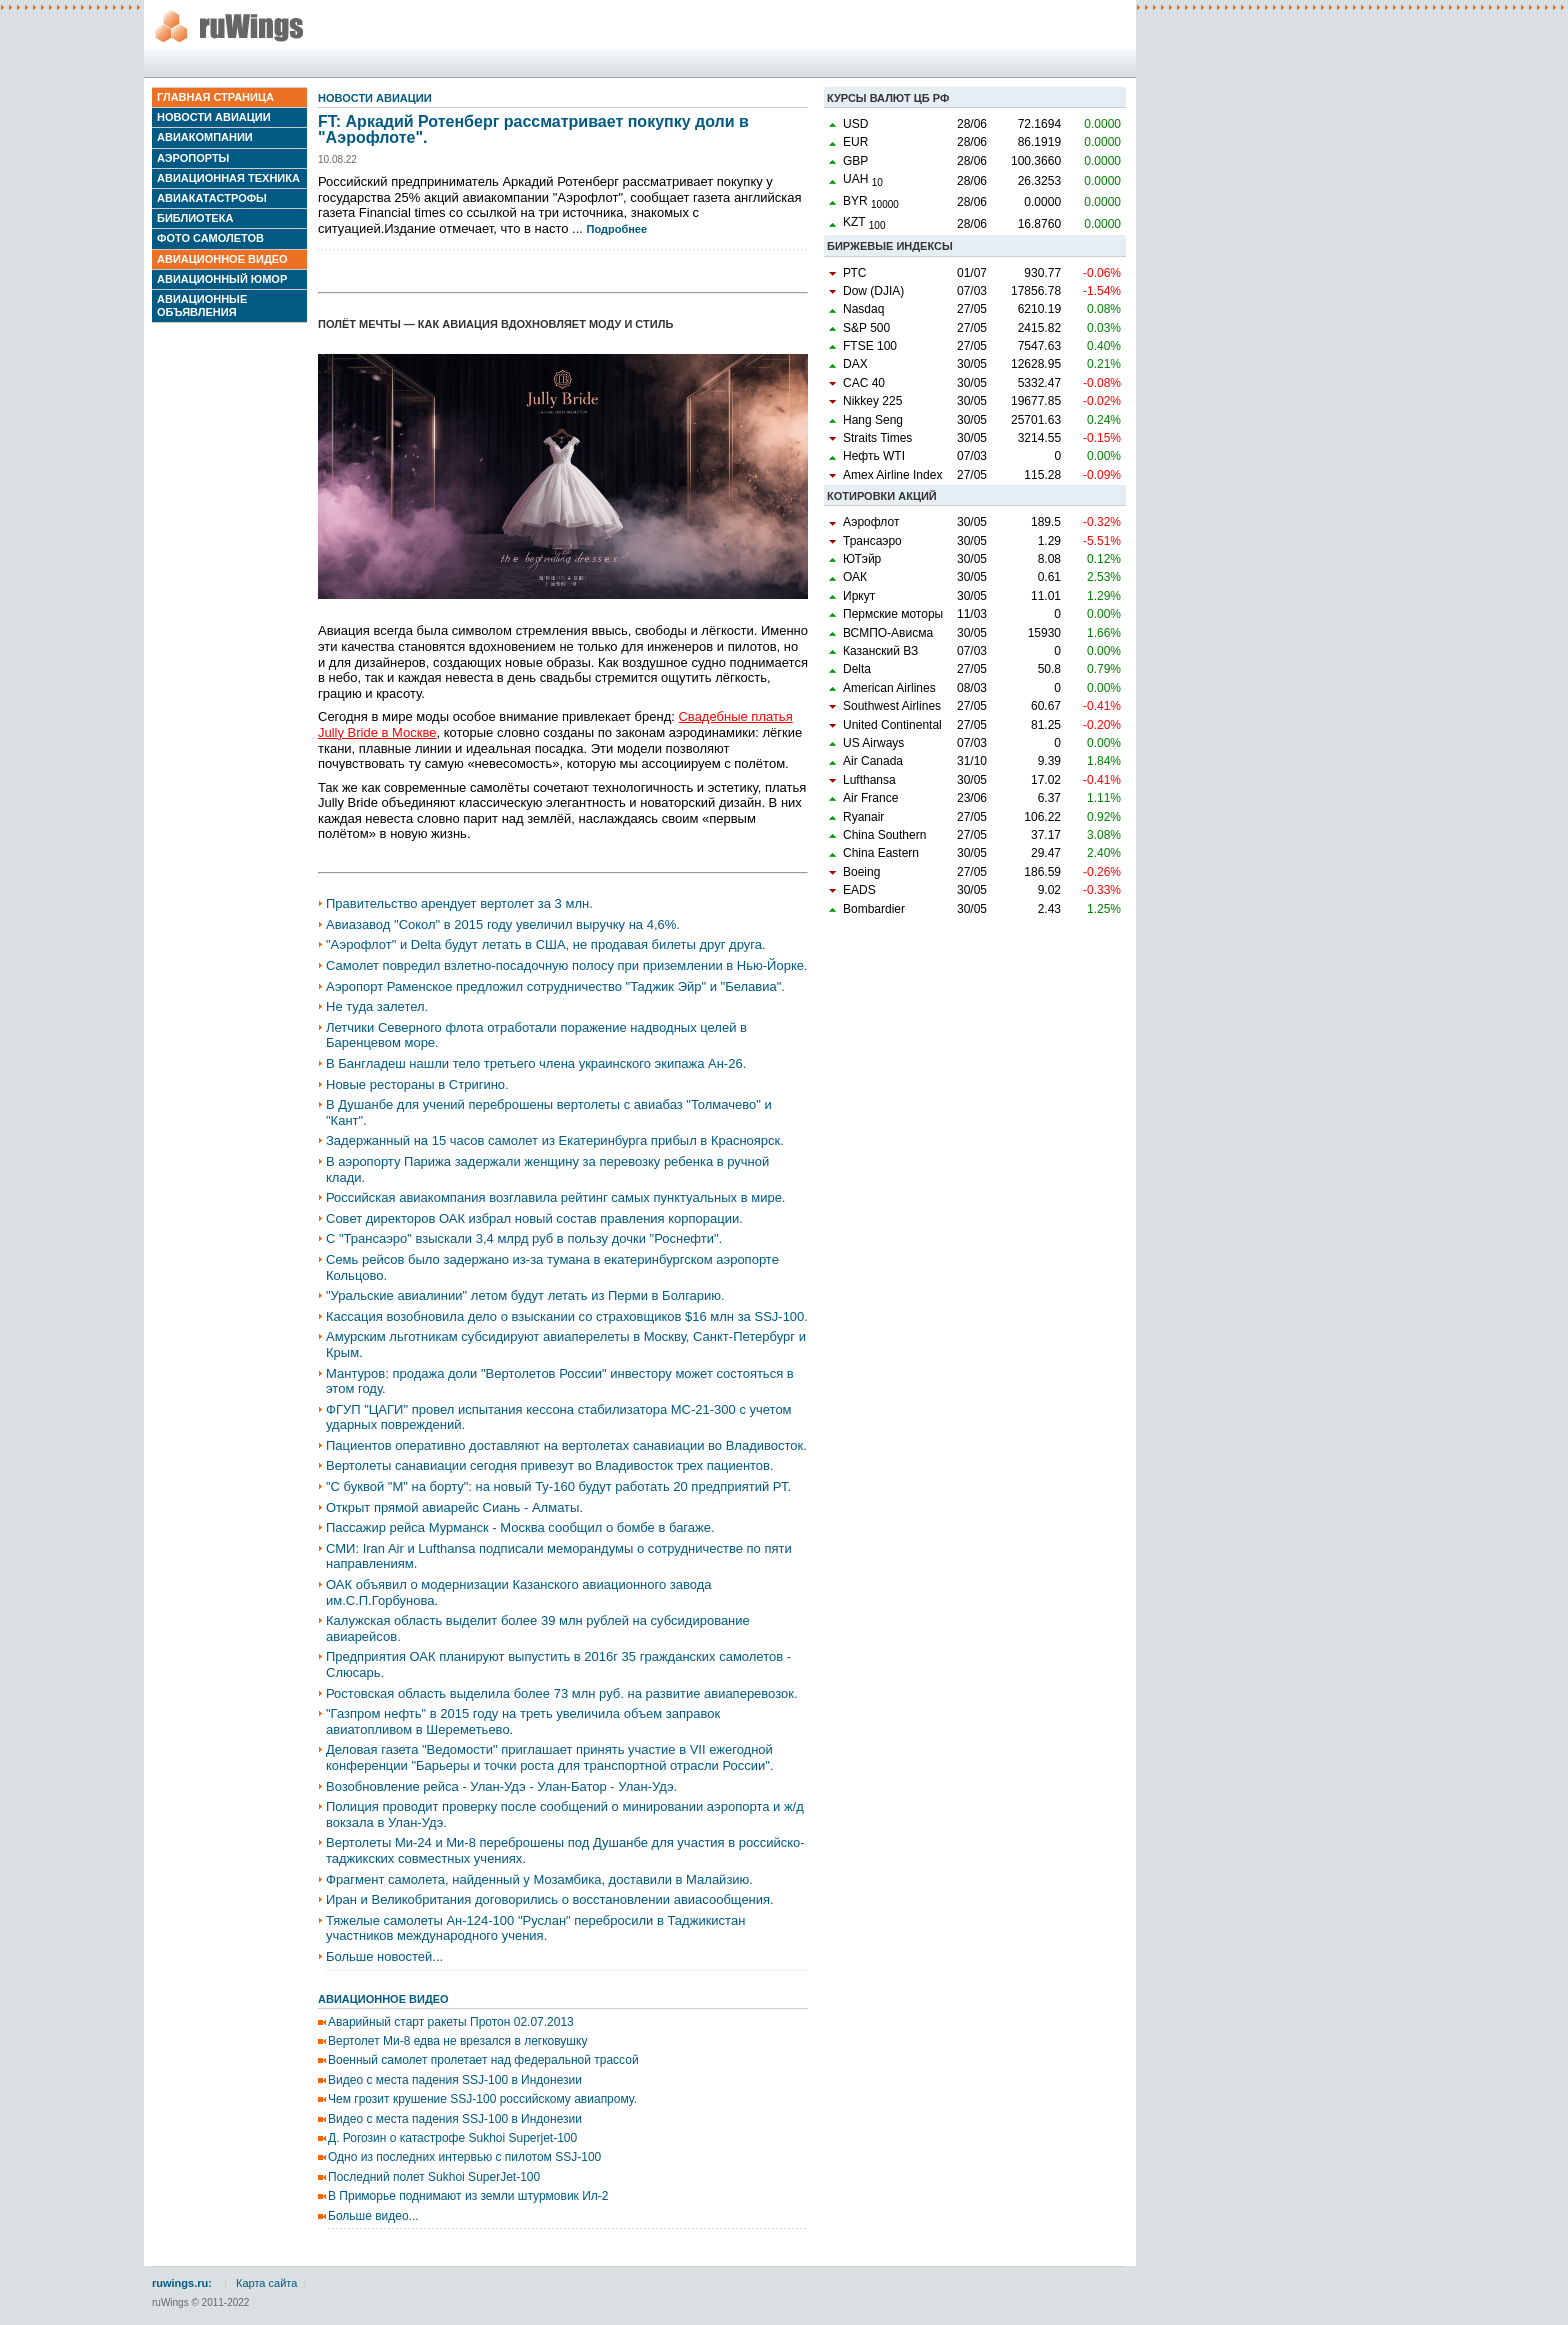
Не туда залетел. (377, 1006)
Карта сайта (266, 2283)
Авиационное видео (222, 259)
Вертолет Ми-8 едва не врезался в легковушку (457, 2041)
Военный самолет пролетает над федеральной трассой (483, 2060)
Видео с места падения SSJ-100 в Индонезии (455, 2080)
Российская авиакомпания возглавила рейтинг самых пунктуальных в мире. (555, 1197)
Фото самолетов (210, 238)
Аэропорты (193, 158)
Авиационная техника (228, 178)
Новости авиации (214, 117)
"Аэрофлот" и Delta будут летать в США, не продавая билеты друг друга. (546, 944)
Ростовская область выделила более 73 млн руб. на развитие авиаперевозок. (562, 1693)
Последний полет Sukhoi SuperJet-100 (434, 2177)
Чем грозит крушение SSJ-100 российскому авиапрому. (482, 2099)
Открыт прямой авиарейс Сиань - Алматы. (454, 1507)
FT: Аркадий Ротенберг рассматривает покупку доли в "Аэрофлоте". (533, 129)
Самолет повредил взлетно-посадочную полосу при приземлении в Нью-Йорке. (567, 965)
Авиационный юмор (222, 279)
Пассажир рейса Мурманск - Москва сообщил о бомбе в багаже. (520, 1527)
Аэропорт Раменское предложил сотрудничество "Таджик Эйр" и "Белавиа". (555, 986)
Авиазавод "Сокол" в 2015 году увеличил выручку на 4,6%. (503, 924)
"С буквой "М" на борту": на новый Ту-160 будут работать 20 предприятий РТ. (558, 1486)
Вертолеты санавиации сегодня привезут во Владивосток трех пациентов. (550, 1465)
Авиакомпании (205, 137)
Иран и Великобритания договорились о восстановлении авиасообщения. (550, 1899)
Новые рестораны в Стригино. (417, 1084)
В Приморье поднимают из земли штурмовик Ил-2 (468, 2196)
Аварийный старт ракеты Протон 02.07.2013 (451, 2022)
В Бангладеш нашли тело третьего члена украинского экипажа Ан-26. (536, 1063)
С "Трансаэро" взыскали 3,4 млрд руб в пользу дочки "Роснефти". (524, 1238)
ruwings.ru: (182, 2283)
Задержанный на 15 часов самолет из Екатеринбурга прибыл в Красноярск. (555, 1140)
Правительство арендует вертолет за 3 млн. (459, 903)
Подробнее (617, 229)
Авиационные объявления (202, 305)
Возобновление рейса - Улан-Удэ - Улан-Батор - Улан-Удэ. (501, 1786)
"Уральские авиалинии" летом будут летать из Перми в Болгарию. (525, 1295)
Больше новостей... (384, 1956)
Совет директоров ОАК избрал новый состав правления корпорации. (534, 1218)
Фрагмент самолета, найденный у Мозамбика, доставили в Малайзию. (539, 1879)
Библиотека (195, 218)
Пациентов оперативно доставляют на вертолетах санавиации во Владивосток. (566, 1445)
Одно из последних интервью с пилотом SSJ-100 (464, 2157)
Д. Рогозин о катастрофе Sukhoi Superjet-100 (452, 2138)
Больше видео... (373, 2216)
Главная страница (215, 97)
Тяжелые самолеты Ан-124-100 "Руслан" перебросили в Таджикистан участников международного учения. (535, 1928)
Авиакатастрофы (212, 198)
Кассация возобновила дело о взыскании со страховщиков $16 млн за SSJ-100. (567, 1316)
